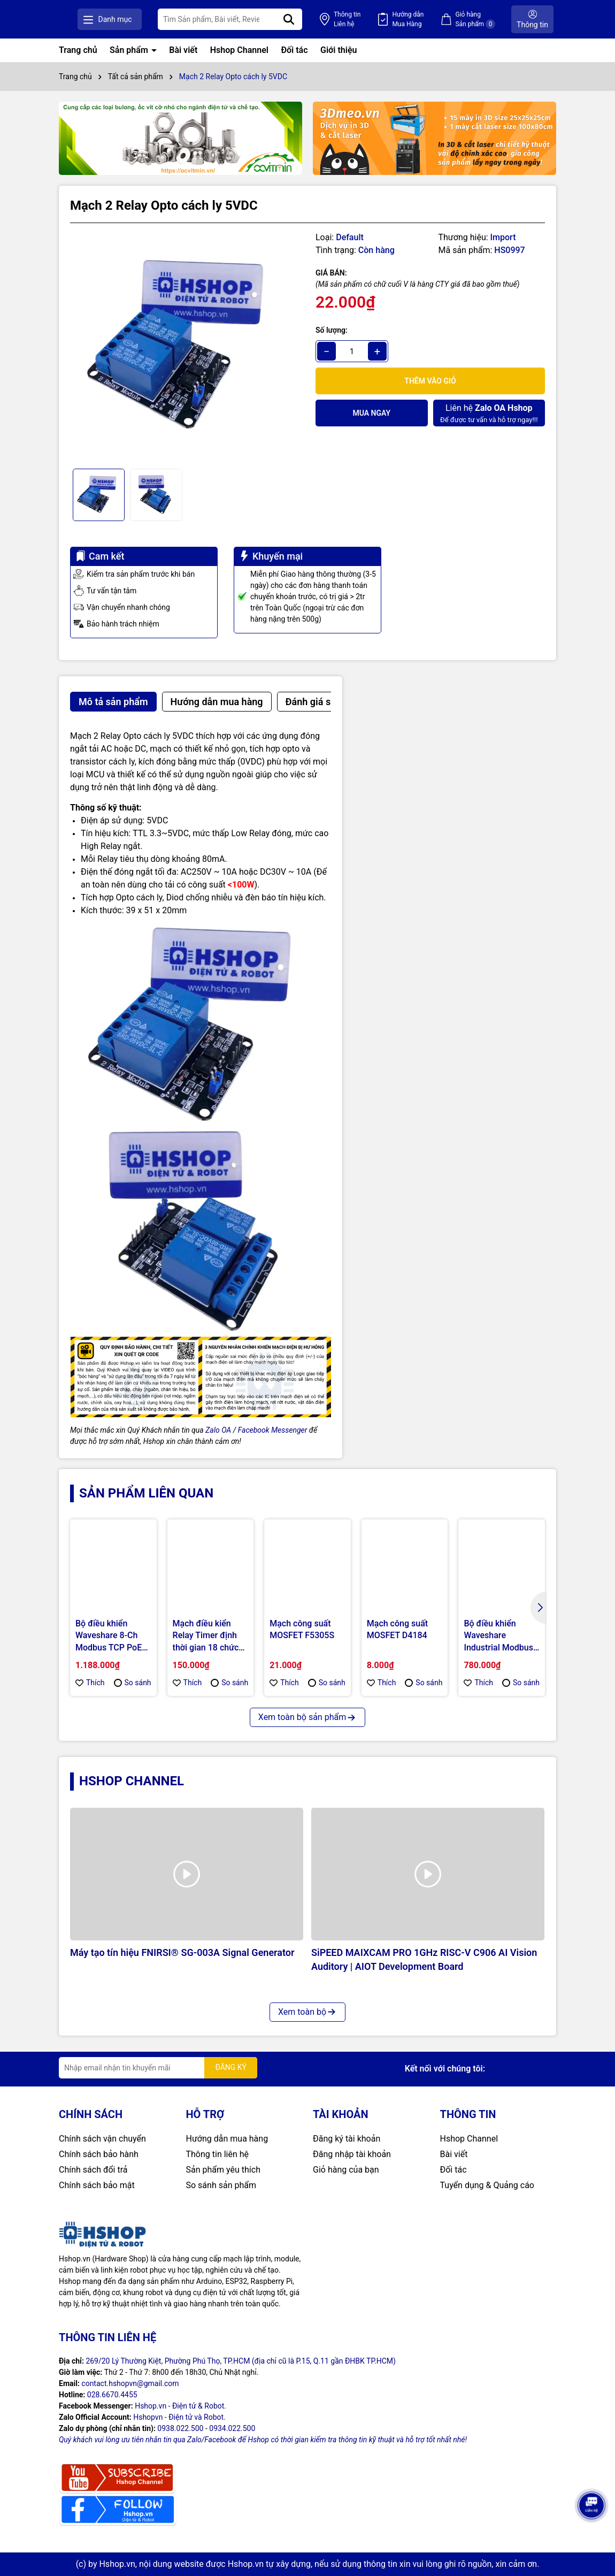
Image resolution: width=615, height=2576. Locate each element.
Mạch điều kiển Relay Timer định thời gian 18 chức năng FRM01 (206, 1636)
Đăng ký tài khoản (346, 2139)
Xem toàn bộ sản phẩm (307, 1717)
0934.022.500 (232, 2428)
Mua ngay (371, 413)
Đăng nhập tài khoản (352, 2154)
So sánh (132, 1682)
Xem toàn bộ (307, 2012)
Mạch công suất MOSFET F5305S (302, 1629)
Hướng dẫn (421, 20)
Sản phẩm (130, 50)
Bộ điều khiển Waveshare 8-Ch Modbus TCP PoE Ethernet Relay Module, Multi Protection (108, 1636)
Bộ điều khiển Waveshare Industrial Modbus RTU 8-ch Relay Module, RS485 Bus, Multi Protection (498, 1636)
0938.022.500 (180, 2428)
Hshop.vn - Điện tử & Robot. (180, 2406)
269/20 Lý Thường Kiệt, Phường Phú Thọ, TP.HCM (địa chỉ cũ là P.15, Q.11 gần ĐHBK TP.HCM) (241, 2361)
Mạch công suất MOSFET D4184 (397, 1629)
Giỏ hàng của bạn (346, 2170)
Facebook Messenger (273, 1430)
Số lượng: (332, 330)
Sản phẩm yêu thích (223, 2170)
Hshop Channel (239, 50)
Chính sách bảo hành (99, 2154)
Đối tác (294, 50)
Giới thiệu (338, 50)
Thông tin (368, 20)
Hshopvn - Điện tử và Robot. (179, 2417)
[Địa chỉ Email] (158, 2067)
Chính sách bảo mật (97, 2185)
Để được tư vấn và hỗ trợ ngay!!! (488, 413)
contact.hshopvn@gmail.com (130, 2383)
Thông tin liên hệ (217, 2154)
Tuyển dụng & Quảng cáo (487, 2185)
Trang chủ (78, 50)
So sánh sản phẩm (221, 2185)
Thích (90, 1682)
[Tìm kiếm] (316, 19)
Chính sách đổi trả (93, 2170)
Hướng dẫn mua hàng (227, 2139)
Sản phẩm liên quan (146, 1493)
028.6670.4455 (112, 2394)
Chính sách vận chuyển (102, 2139)
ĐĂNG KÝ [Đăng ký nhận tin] (231, 2067)
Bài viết (183, 50)
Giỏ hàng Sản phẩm (482, 20)
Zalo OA (218, 1430)
